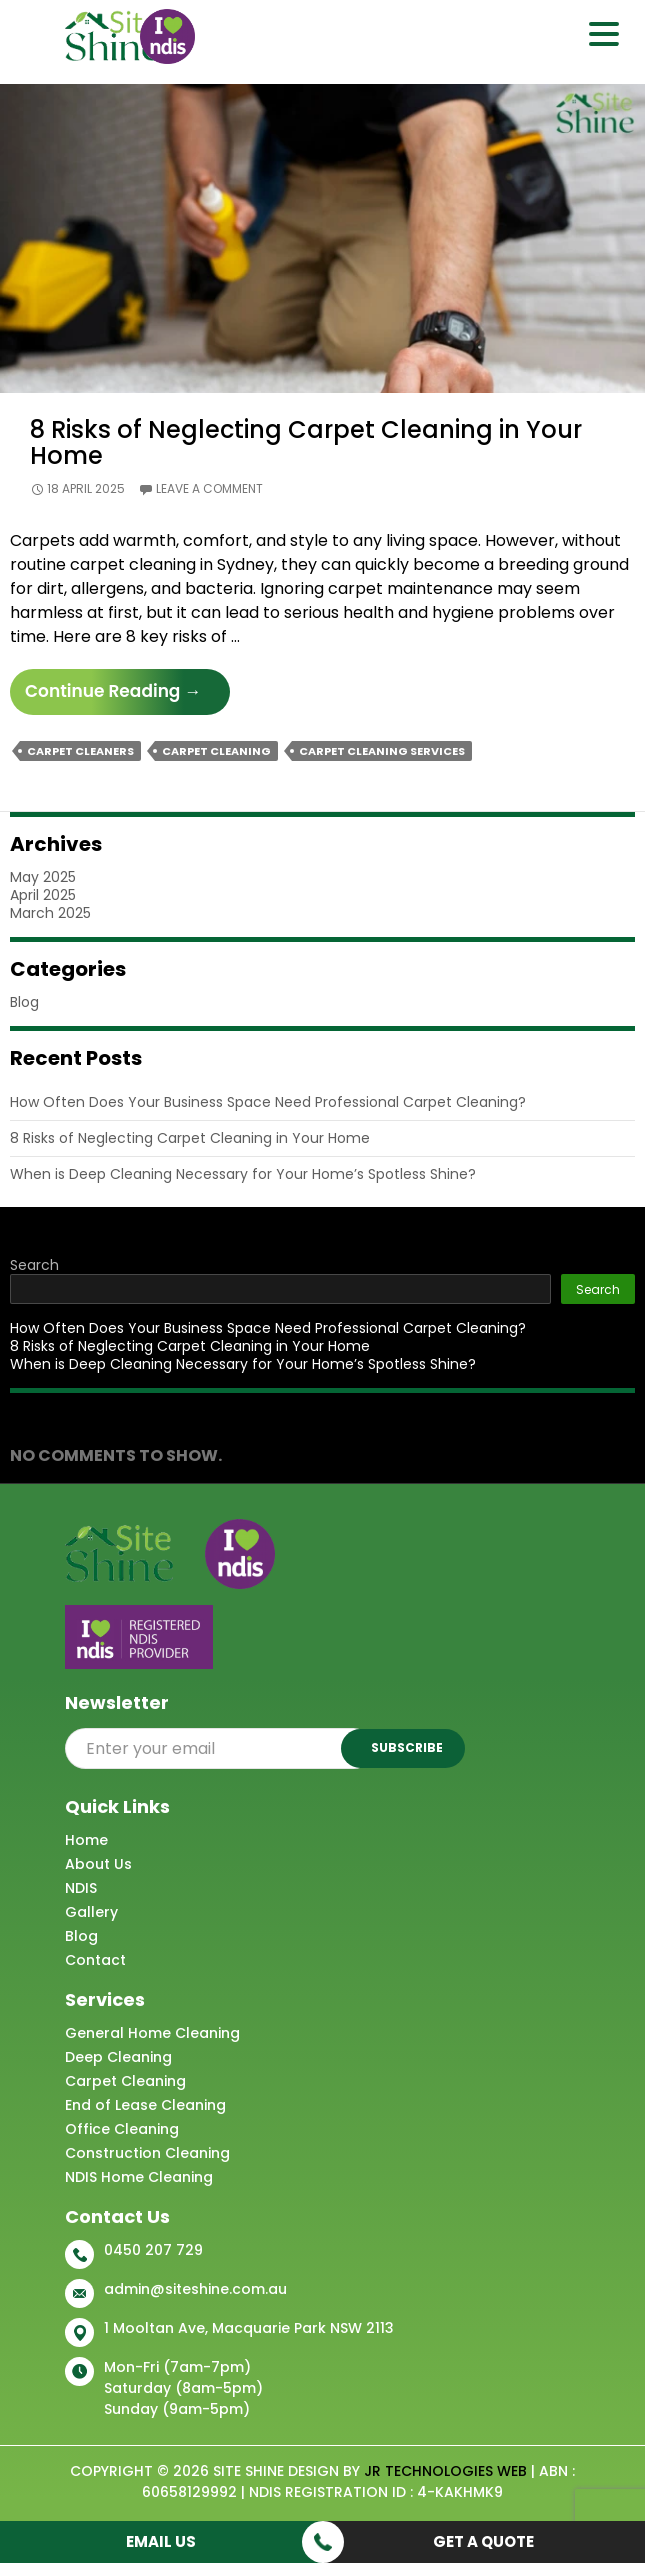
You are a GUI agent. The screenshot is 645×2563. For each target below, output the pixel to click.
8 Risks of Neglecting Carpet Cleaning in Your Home (306, 442)
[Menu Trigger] (603, 32)
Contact (95, 1960)
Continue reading (127, 696)
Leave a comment (209, 488)
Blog (24, 1002)
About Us (98, 1864)
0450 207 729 (153, 2250)
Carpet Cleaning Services (382, 751)
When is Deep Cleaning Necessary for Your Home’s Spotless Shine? (243, 1174)
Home (86, 1840)
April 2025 (43, 895)
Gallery (91, 1912)
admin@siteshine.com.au (195, 2289)
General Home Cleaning (152, 2033)
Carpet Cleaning (216, 751)
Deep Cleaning (118, 2057)
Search (34, 1265)
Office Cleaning (122, 2129)
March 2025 (50, 913)
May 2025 (43, 877)
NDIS (81, 1888)
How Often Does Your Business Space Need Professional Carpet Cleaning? (268, 1102)
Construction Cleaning (147, 2153)
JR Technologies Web (445, 2471)
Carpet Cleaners (80, 751)
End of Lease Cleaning (145, 2105)
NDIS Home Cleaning (139, 2177)
